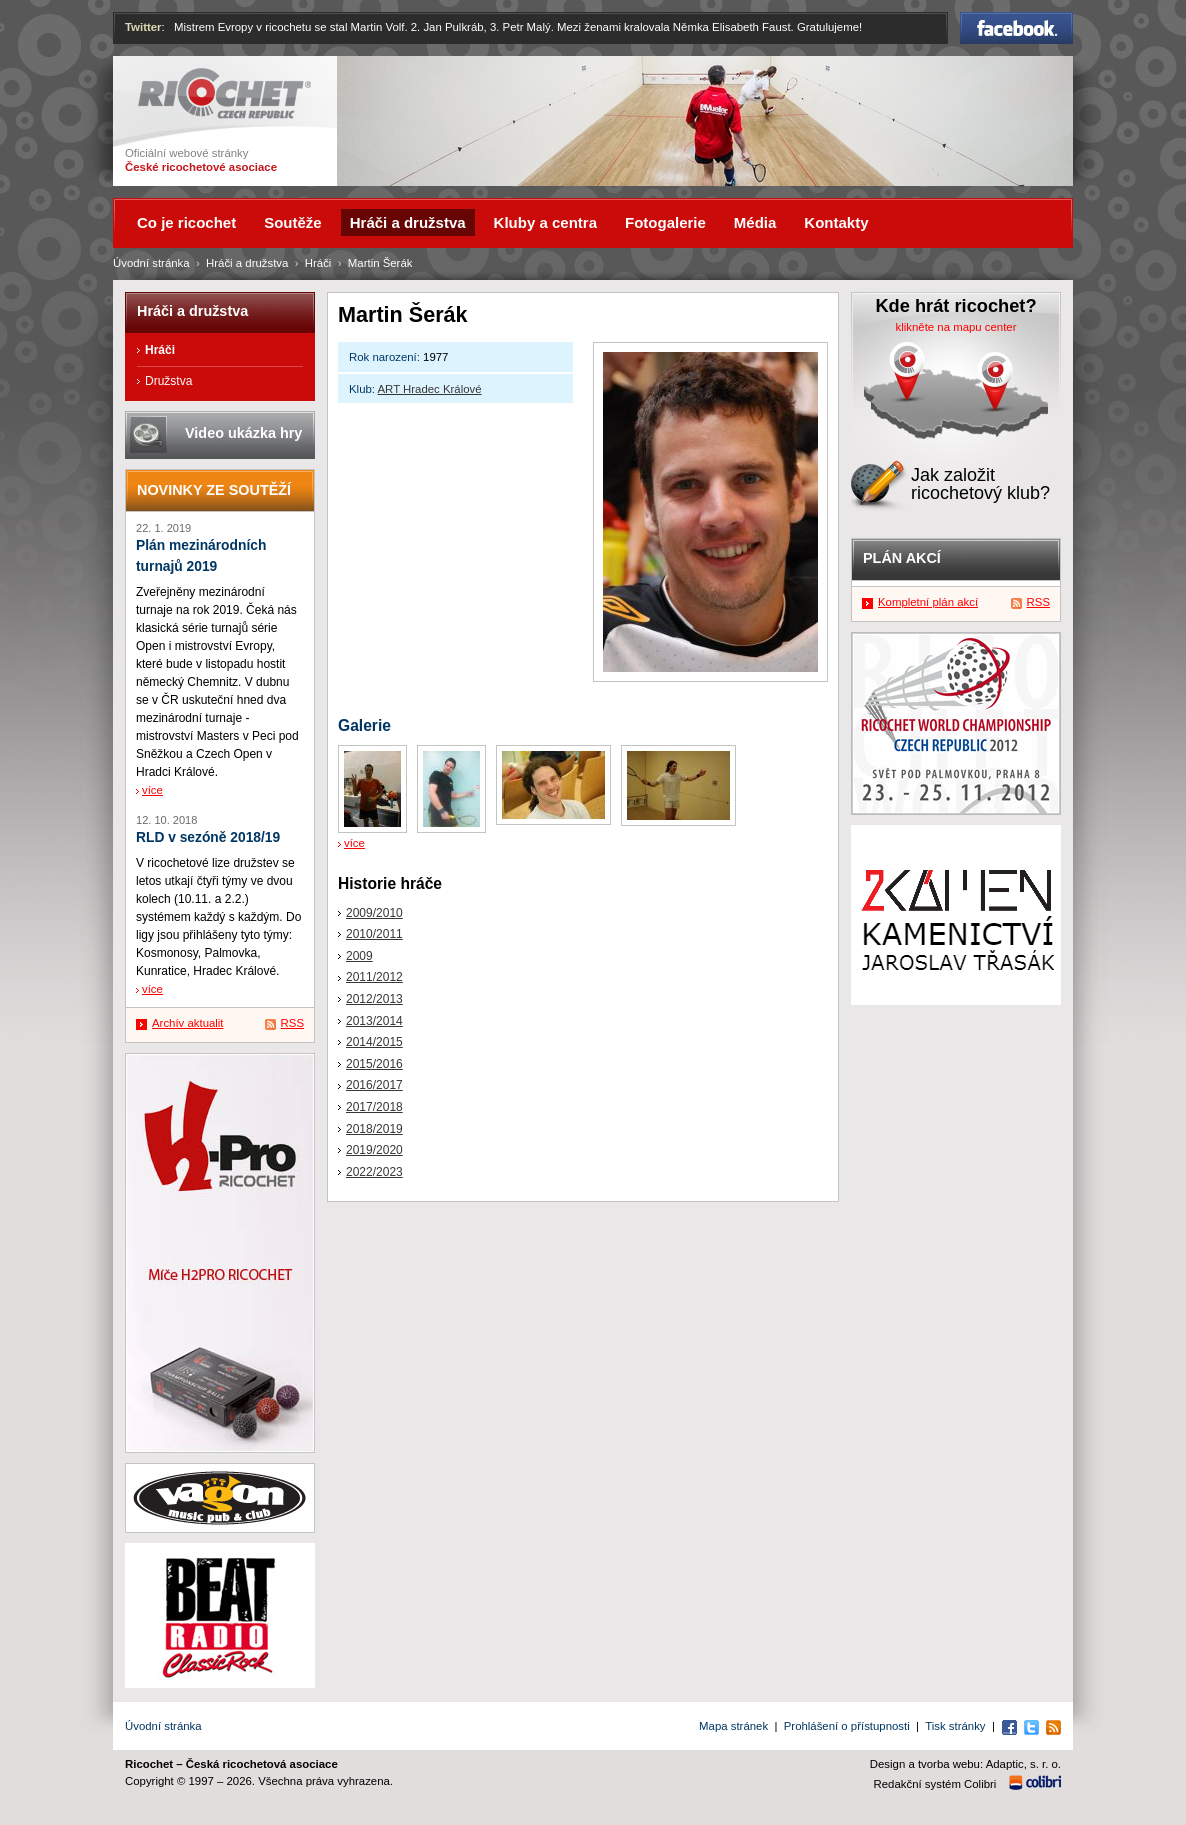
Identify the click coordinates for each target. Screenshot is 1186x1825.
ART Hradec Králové (430, 389)
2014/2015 (374, 1042)
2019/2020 (374, 1150)
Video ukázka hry (243, 433)
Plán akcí (902, 558)
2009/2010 (374, 913)
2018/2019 (374, 1129)
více (354, 843)
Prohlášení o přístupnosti (847, 1726)
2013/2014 (374, 1021)
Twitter (143, 27)
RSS (292, 1023)
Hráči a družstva (247, 263)
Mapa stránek (733, 1726)
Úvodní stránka (151, 263)
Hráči (318, 263)
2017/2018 (374, 1107)
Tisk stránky (955, 1726)
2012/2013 (374, 999)
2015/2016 (374, 1064)
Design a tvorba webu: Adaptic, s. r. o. (965, 1764)
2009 (359, 956)
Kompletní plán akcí (928, 602)
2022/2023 (374, 1172)
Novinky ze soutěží (214, 490)
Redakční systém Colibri (935, 1784)
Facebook (1016, 28)
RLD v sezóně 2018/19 (208, 837)
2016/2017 (374, 1085)
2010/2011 (374, 934)
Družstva (168, 381)
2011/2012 (374, 977)
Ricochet (224, 93)
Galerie (364, 725)
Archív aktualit (188, 1023)
